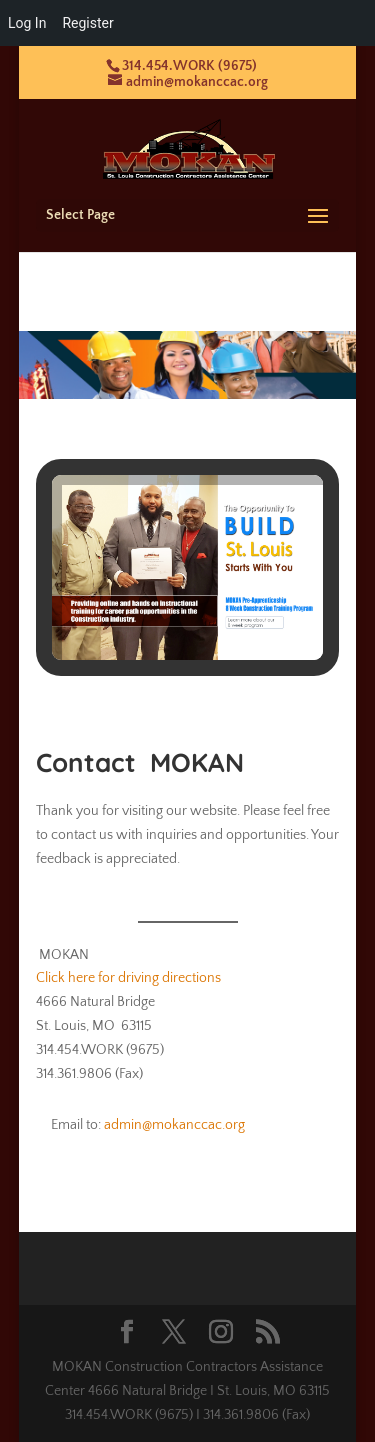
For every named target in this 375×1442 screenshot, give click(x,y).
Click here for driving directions (128, 978)
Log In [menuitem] (27, 23)
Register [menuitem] (87, 23)
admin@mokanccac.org (174, 1125)
